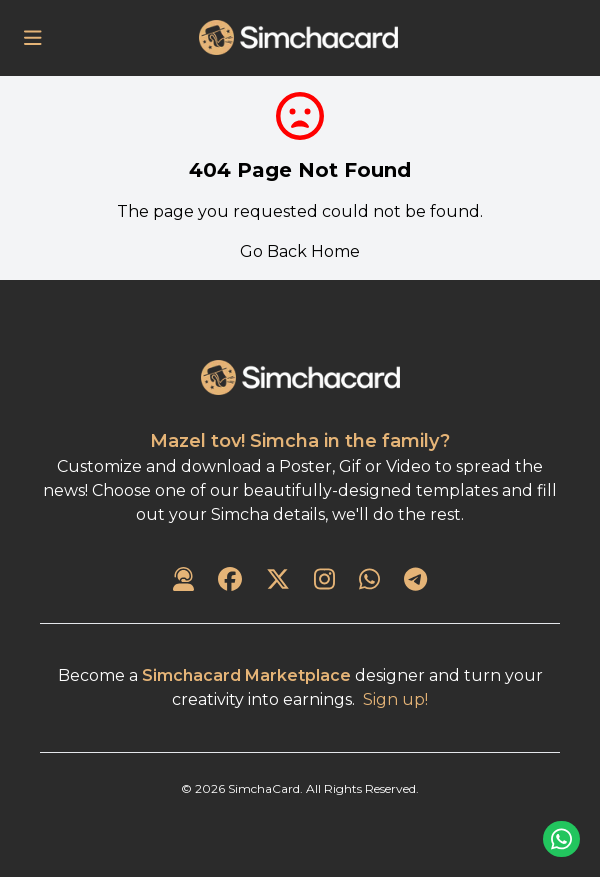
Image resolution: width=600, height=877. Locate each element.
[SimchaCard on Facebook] (230, 581)
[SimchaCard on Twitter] (278, 581)
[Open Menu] (33, 38)
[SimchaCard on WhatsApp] (369, 581)
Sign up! (395, 699)
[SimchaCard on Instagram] (324, 581)
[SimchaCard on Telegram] (415, 581)
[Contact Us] (183, 581)
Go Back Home (300, 251)
